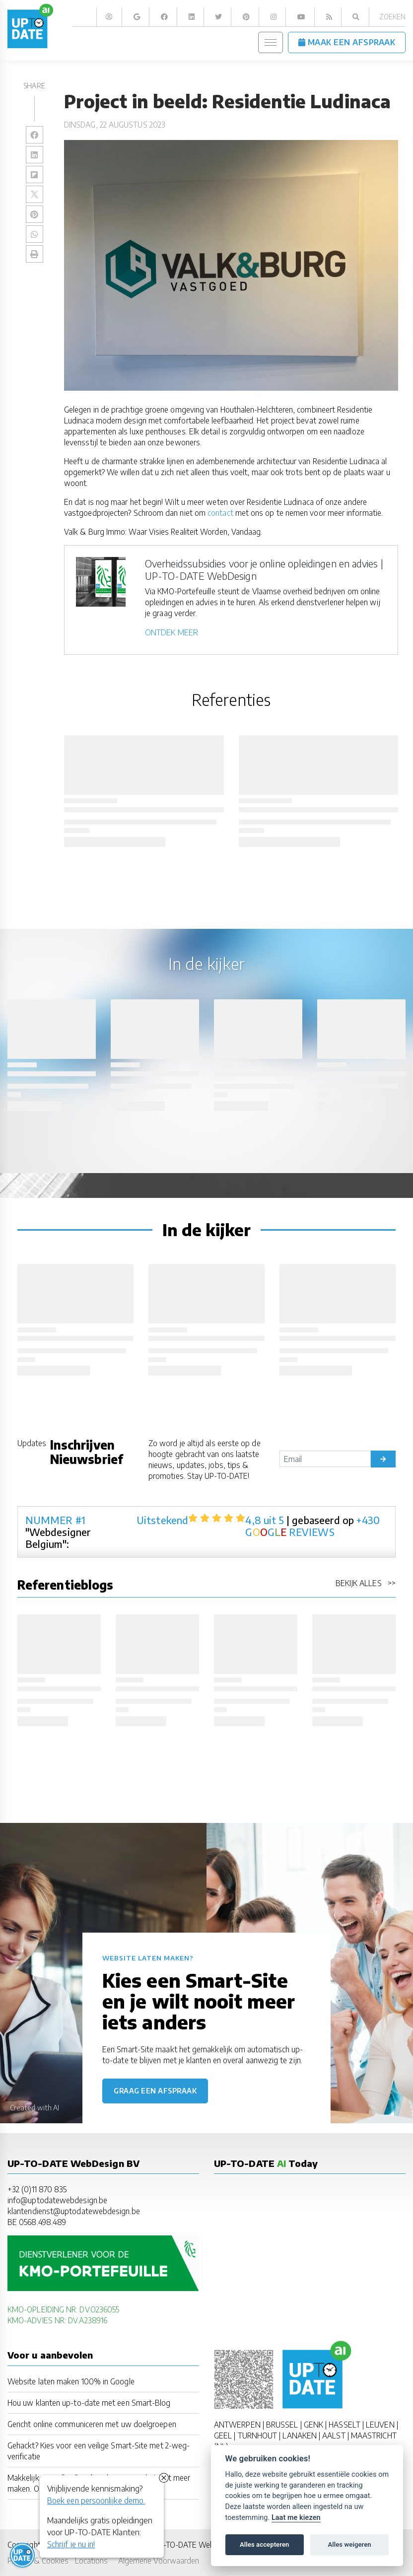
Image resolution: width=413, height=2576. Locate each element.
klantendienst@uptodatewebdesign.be (73, 2211)
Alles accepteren (264, 2544)
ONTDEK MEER (171, 632)
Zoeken (392, 16)
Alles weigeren (349, 2544)
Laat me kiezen (296, 2517)
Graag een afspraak (155, 2091)
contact (220, 512)
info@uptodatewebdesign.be (57, 2200)
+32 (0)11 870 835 (37, 2189)
